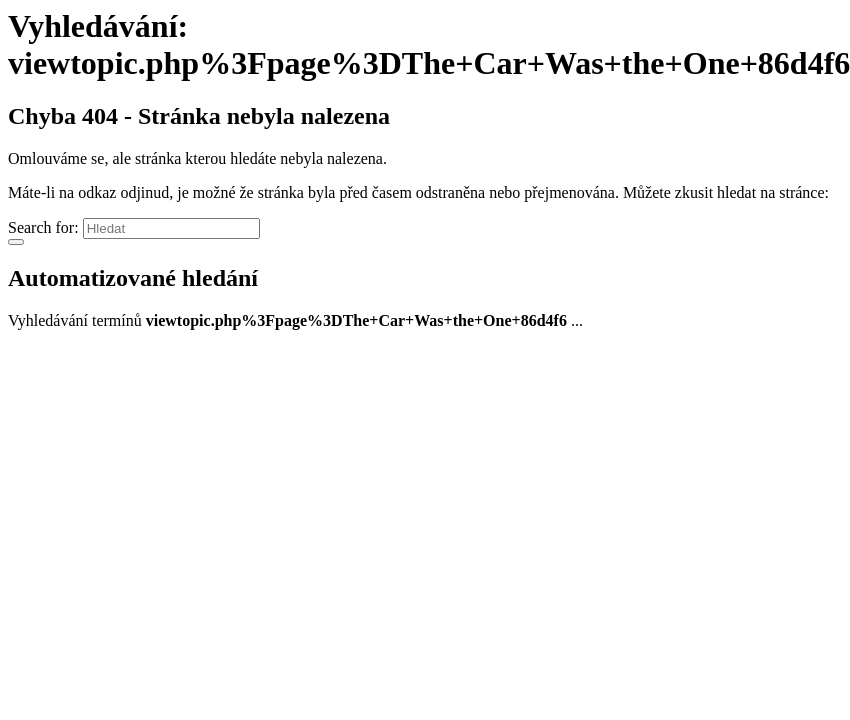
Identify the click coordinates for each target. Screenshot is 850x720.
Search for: (43, 227)
